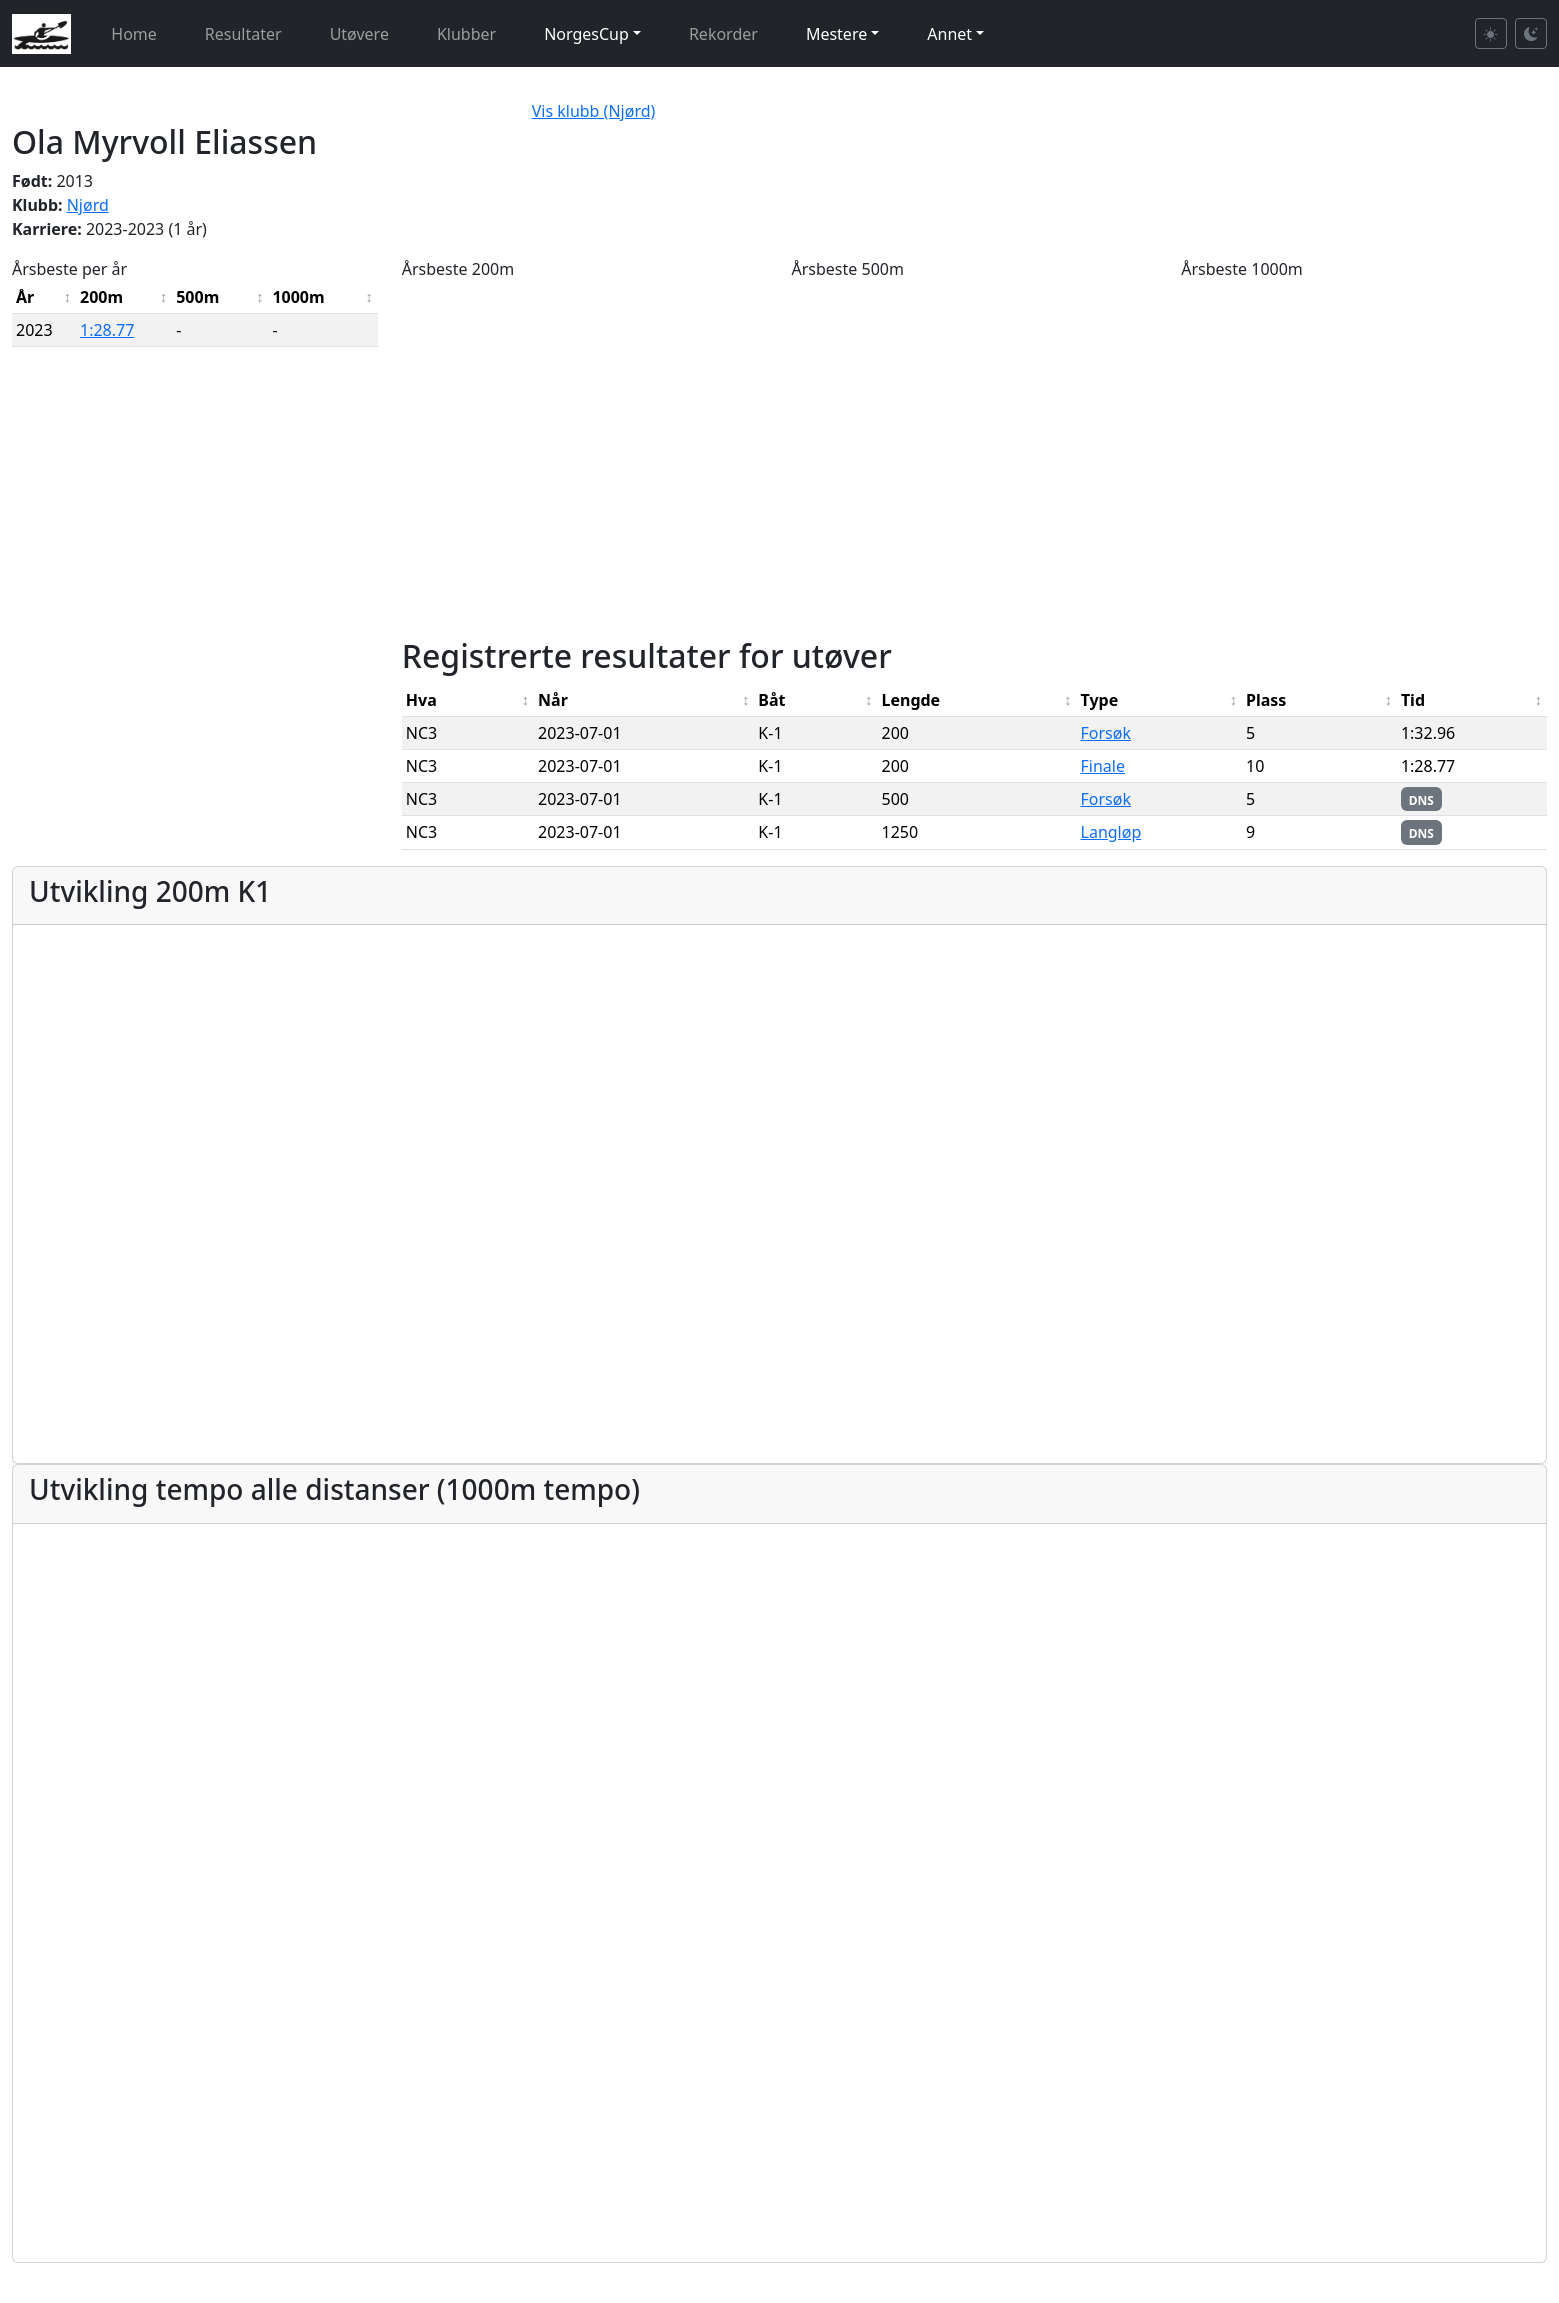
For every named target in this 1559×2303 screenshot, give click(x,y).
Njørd (88, 205)
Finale (1103, 766)
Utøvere (359, 34)
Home (134, 34)
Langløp (1111, 832)
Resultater (243, 34)
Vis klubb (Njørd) (594, 111)
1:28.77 (107, 330)
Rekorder (723, 34)
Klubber (466, 34)
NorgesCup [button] (586, 34)
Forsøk (1106, 733)
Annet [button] (949, 34)
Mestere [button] (836, 34)
